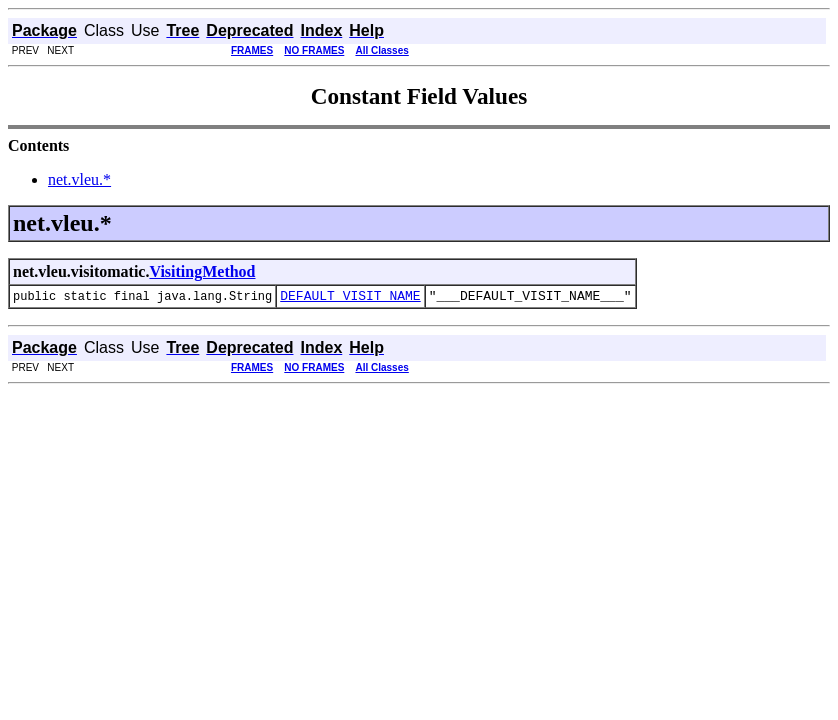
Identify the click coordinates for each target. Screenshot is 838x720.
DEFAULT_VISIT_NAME (350, 298)
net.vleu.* (79, 179)
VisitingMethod (202, 271)
